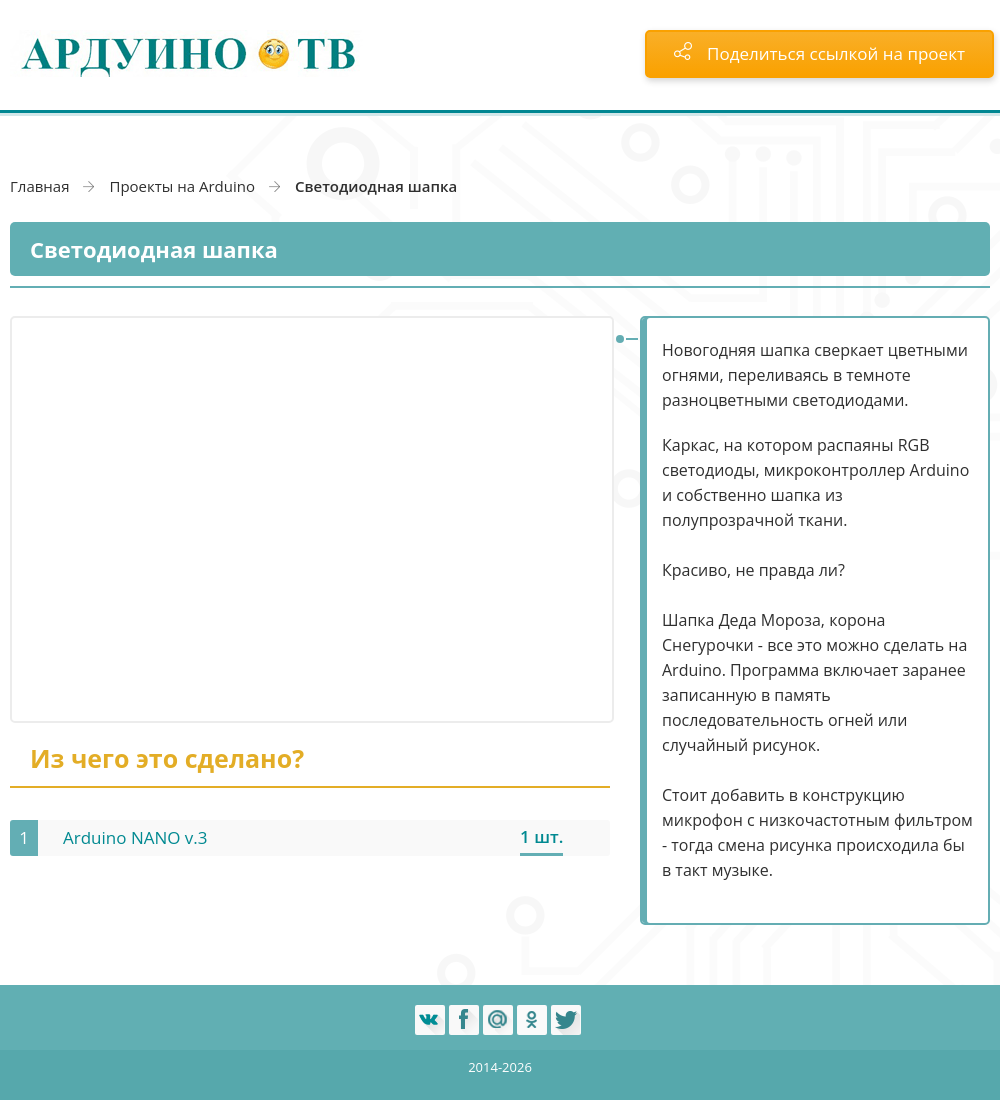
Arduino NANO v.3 (135, 837)
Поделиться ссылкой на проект (819, 53)
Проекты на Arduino (182, 186)
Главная (39, 186)
